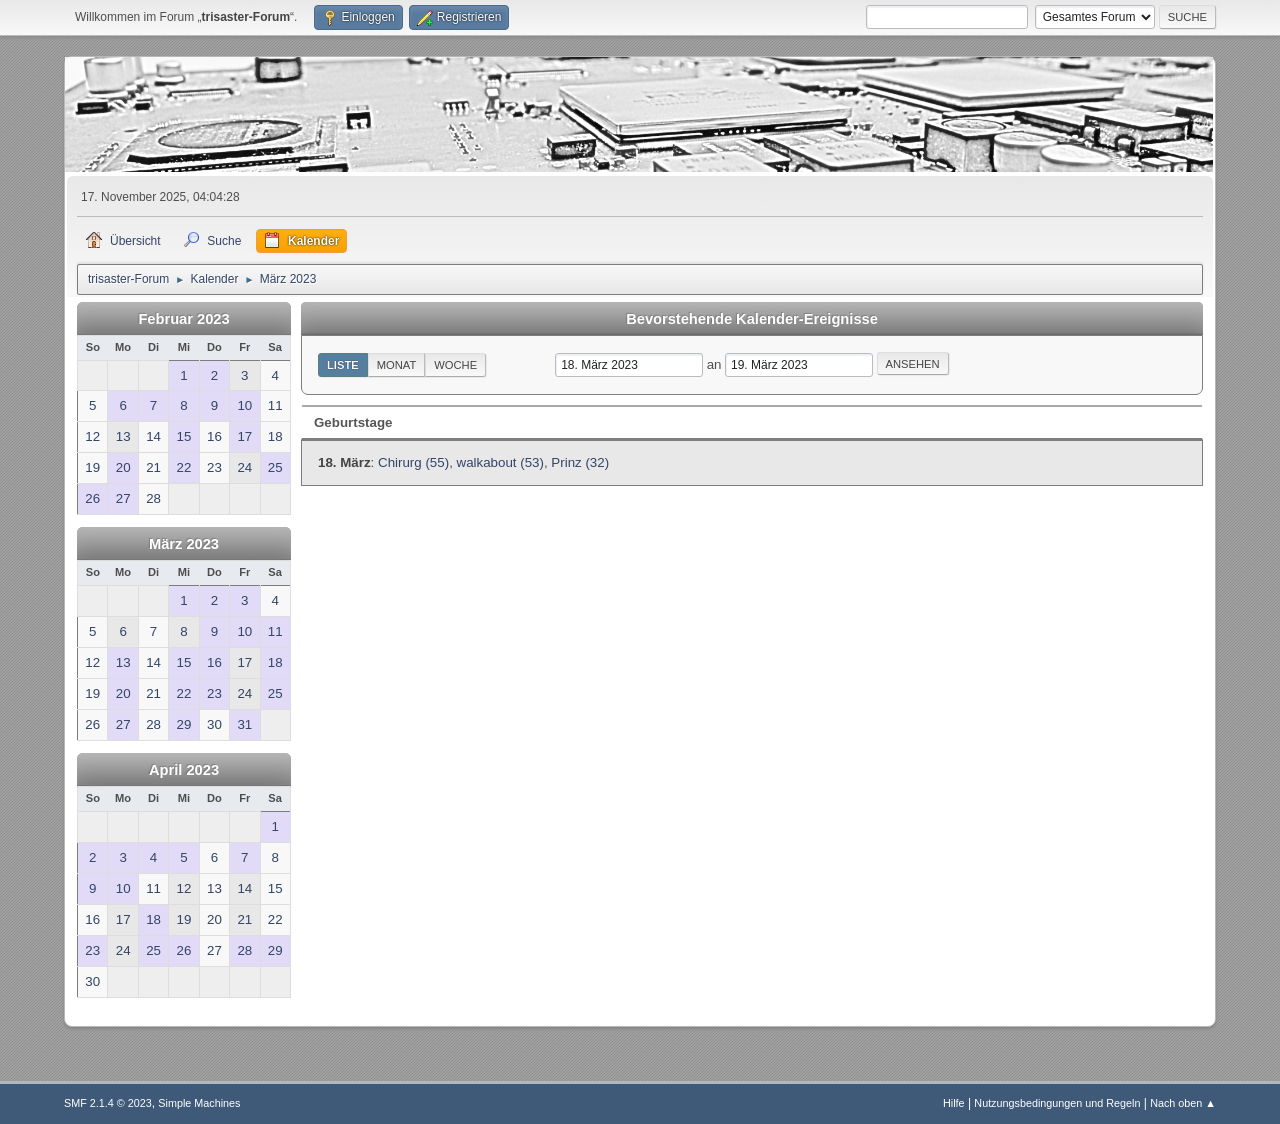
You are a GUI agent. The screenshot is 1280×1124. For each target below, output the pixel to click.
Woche (455, 365)
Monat (397, 365)
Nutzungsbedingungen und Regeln (1057, 1103)
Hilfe (954, 1103)
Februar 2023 (183, 319)
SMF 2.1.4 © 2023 (108, 1103)
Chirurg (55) (413, 462)
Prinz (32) (580, 462)
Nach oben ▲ (1183, 1103)
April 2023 (184, 770)
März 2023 (184, 544)
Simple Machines (199, 1103)
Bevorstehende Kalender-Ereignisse (752, 319)
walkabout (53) (500, 462)
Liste (343, 365)
